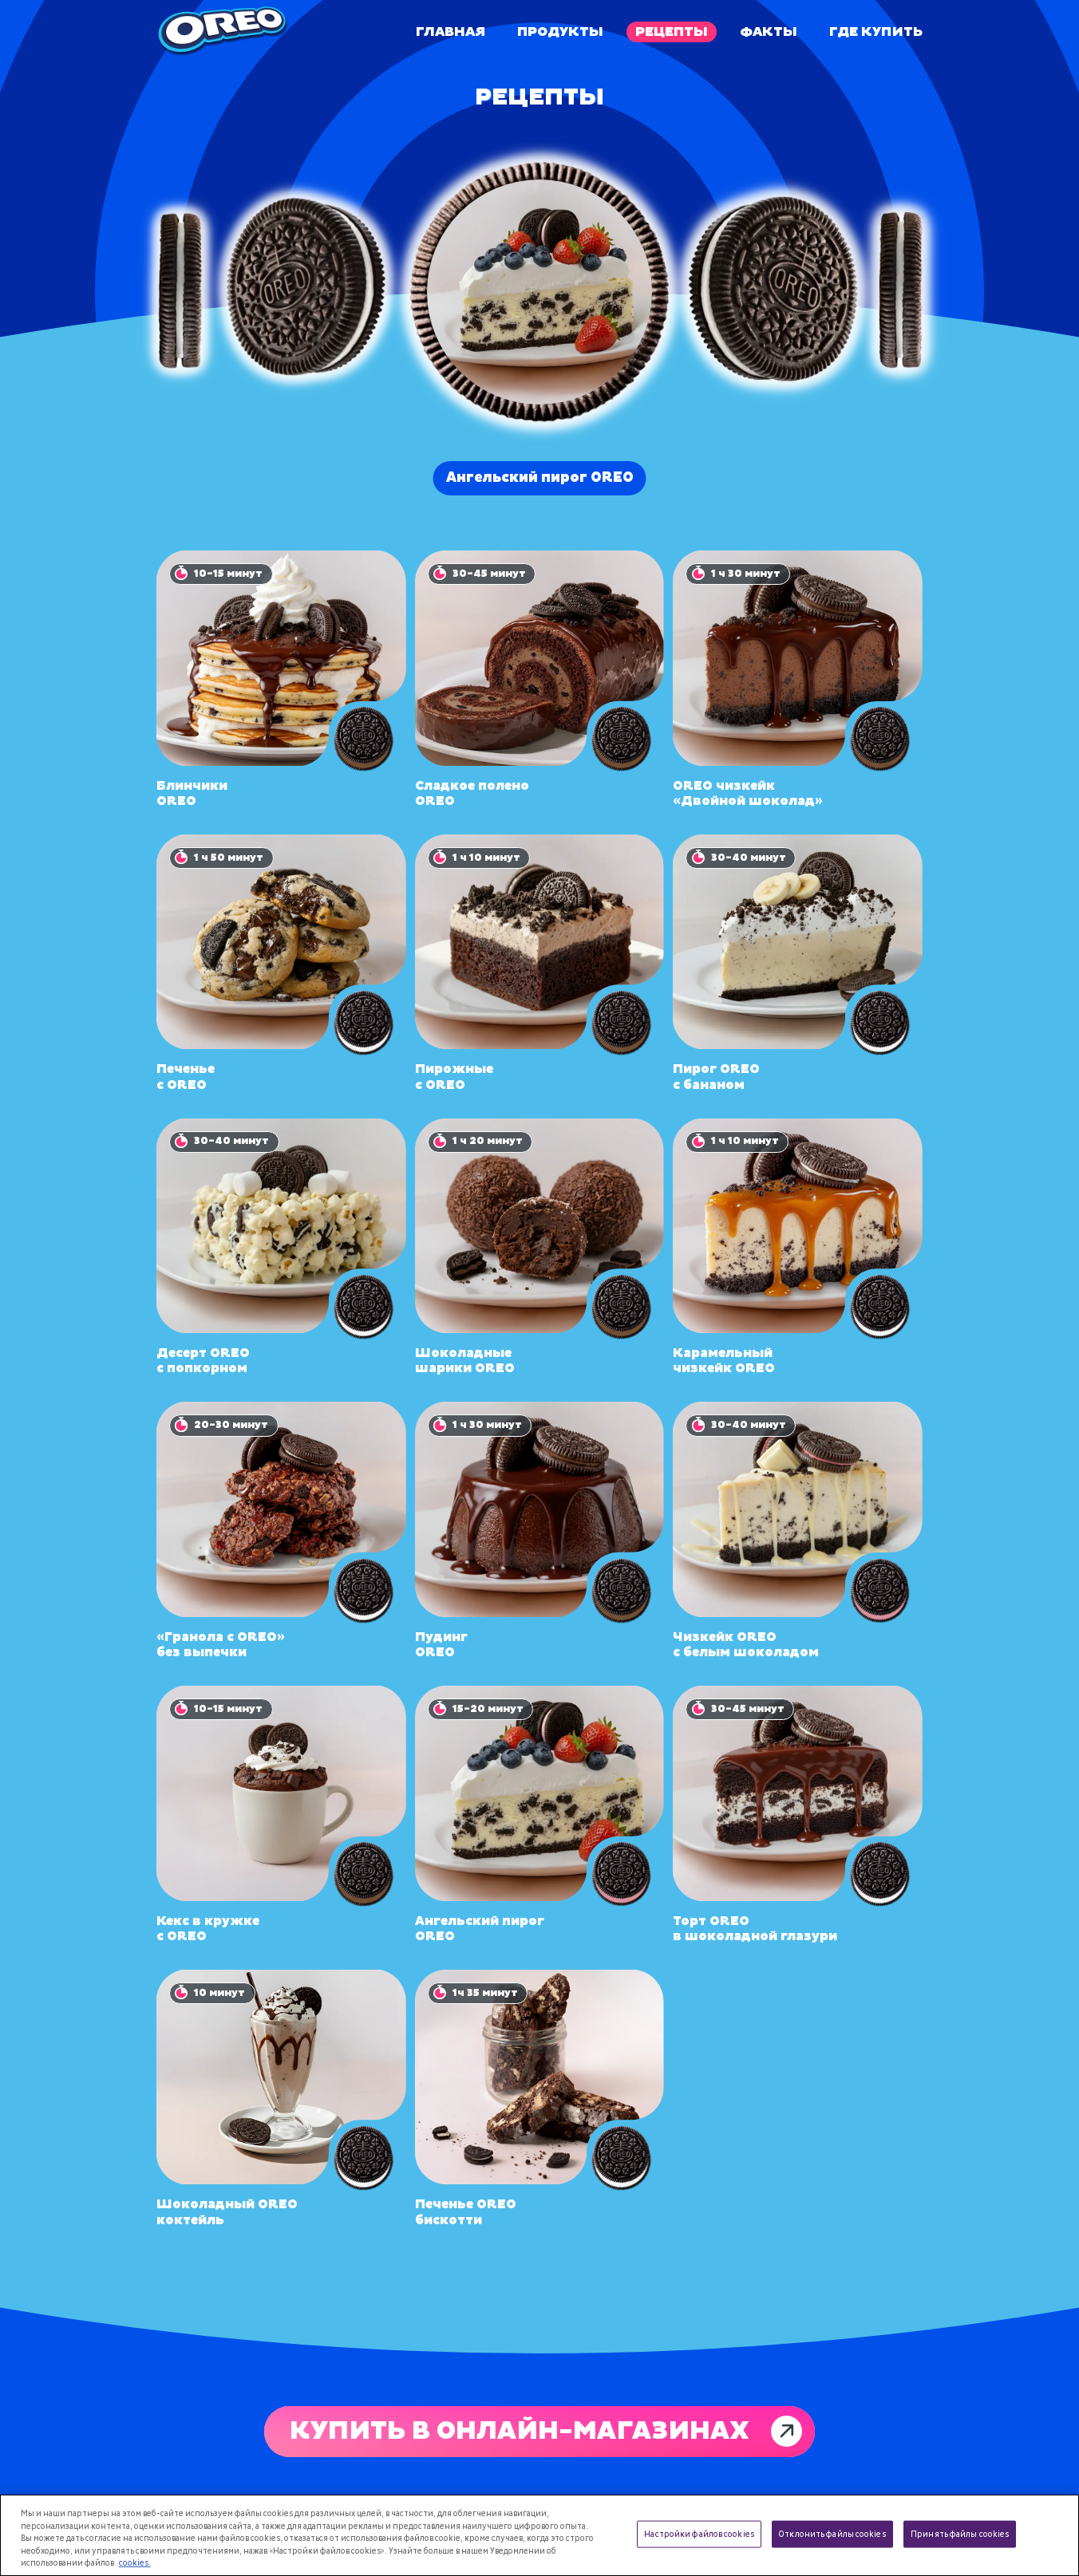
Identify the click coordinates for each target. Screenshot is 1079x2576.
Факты (768, 32)
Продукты (560, 32)
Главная (450, 32)
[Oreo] (222, 31)
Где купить (876, 32)
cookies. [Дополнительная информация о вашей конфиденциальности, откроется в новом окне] (135, 2563)
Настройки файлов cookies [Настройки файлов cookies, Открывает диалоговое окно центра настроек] (699, 2534)
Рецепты (671, 32)
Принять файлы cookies (960, 2534)
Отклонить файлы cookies (832, 2534)
